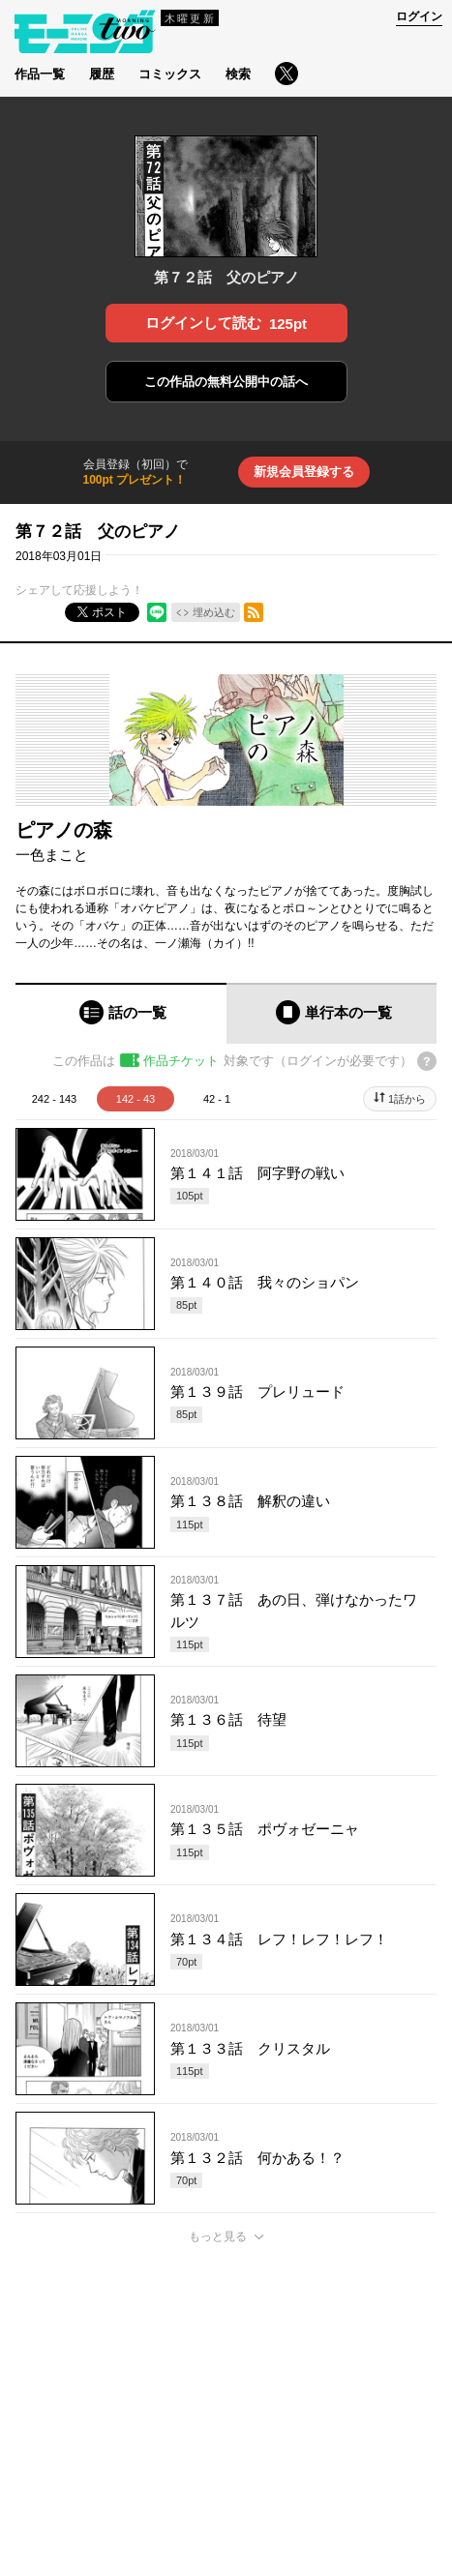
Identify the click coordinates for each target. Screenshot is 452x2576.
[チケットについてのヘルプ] (427, 1061)
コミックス (169, 74)
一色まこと (51, 854)
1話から (407, 1099)
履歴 (101, 74)
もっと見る (218, 2236)
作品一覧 (40, 74)
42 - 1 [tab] (216, 1099)
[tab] (120, 1013)
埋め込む (214, 612)
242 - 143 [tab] (54, 1099)
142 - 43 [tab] (135, 1099)
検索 (238, 74)
